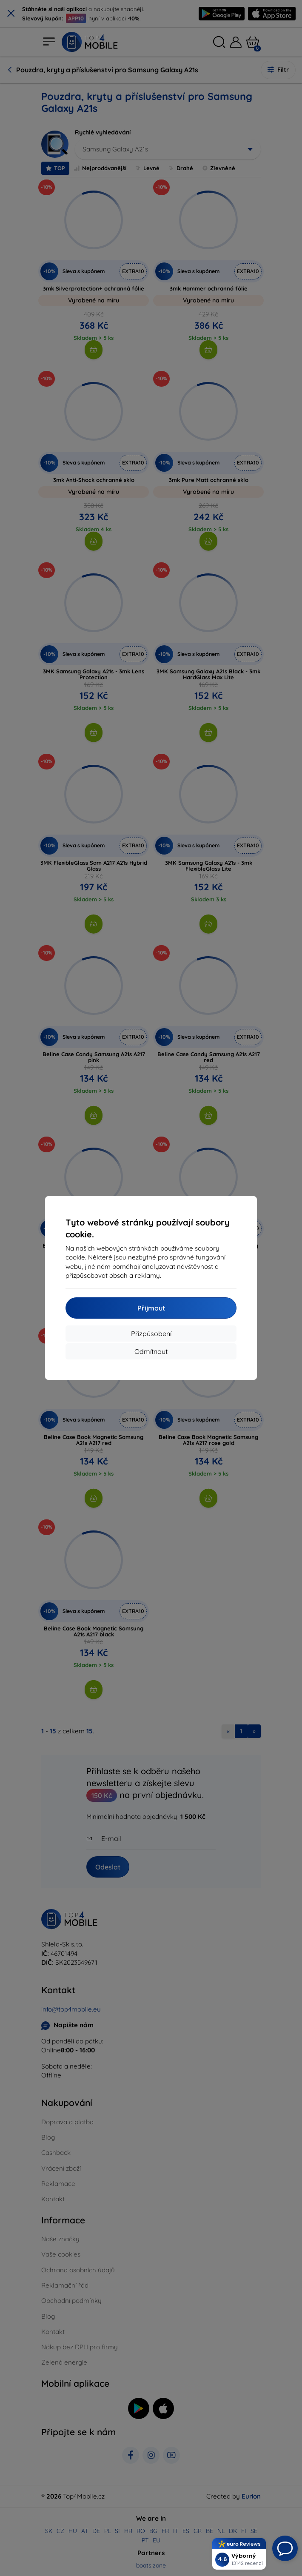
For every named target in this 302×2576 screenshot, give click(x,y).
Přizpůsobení (151, 1333)
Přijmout (151, 1308)
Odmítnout (151, 1351)
